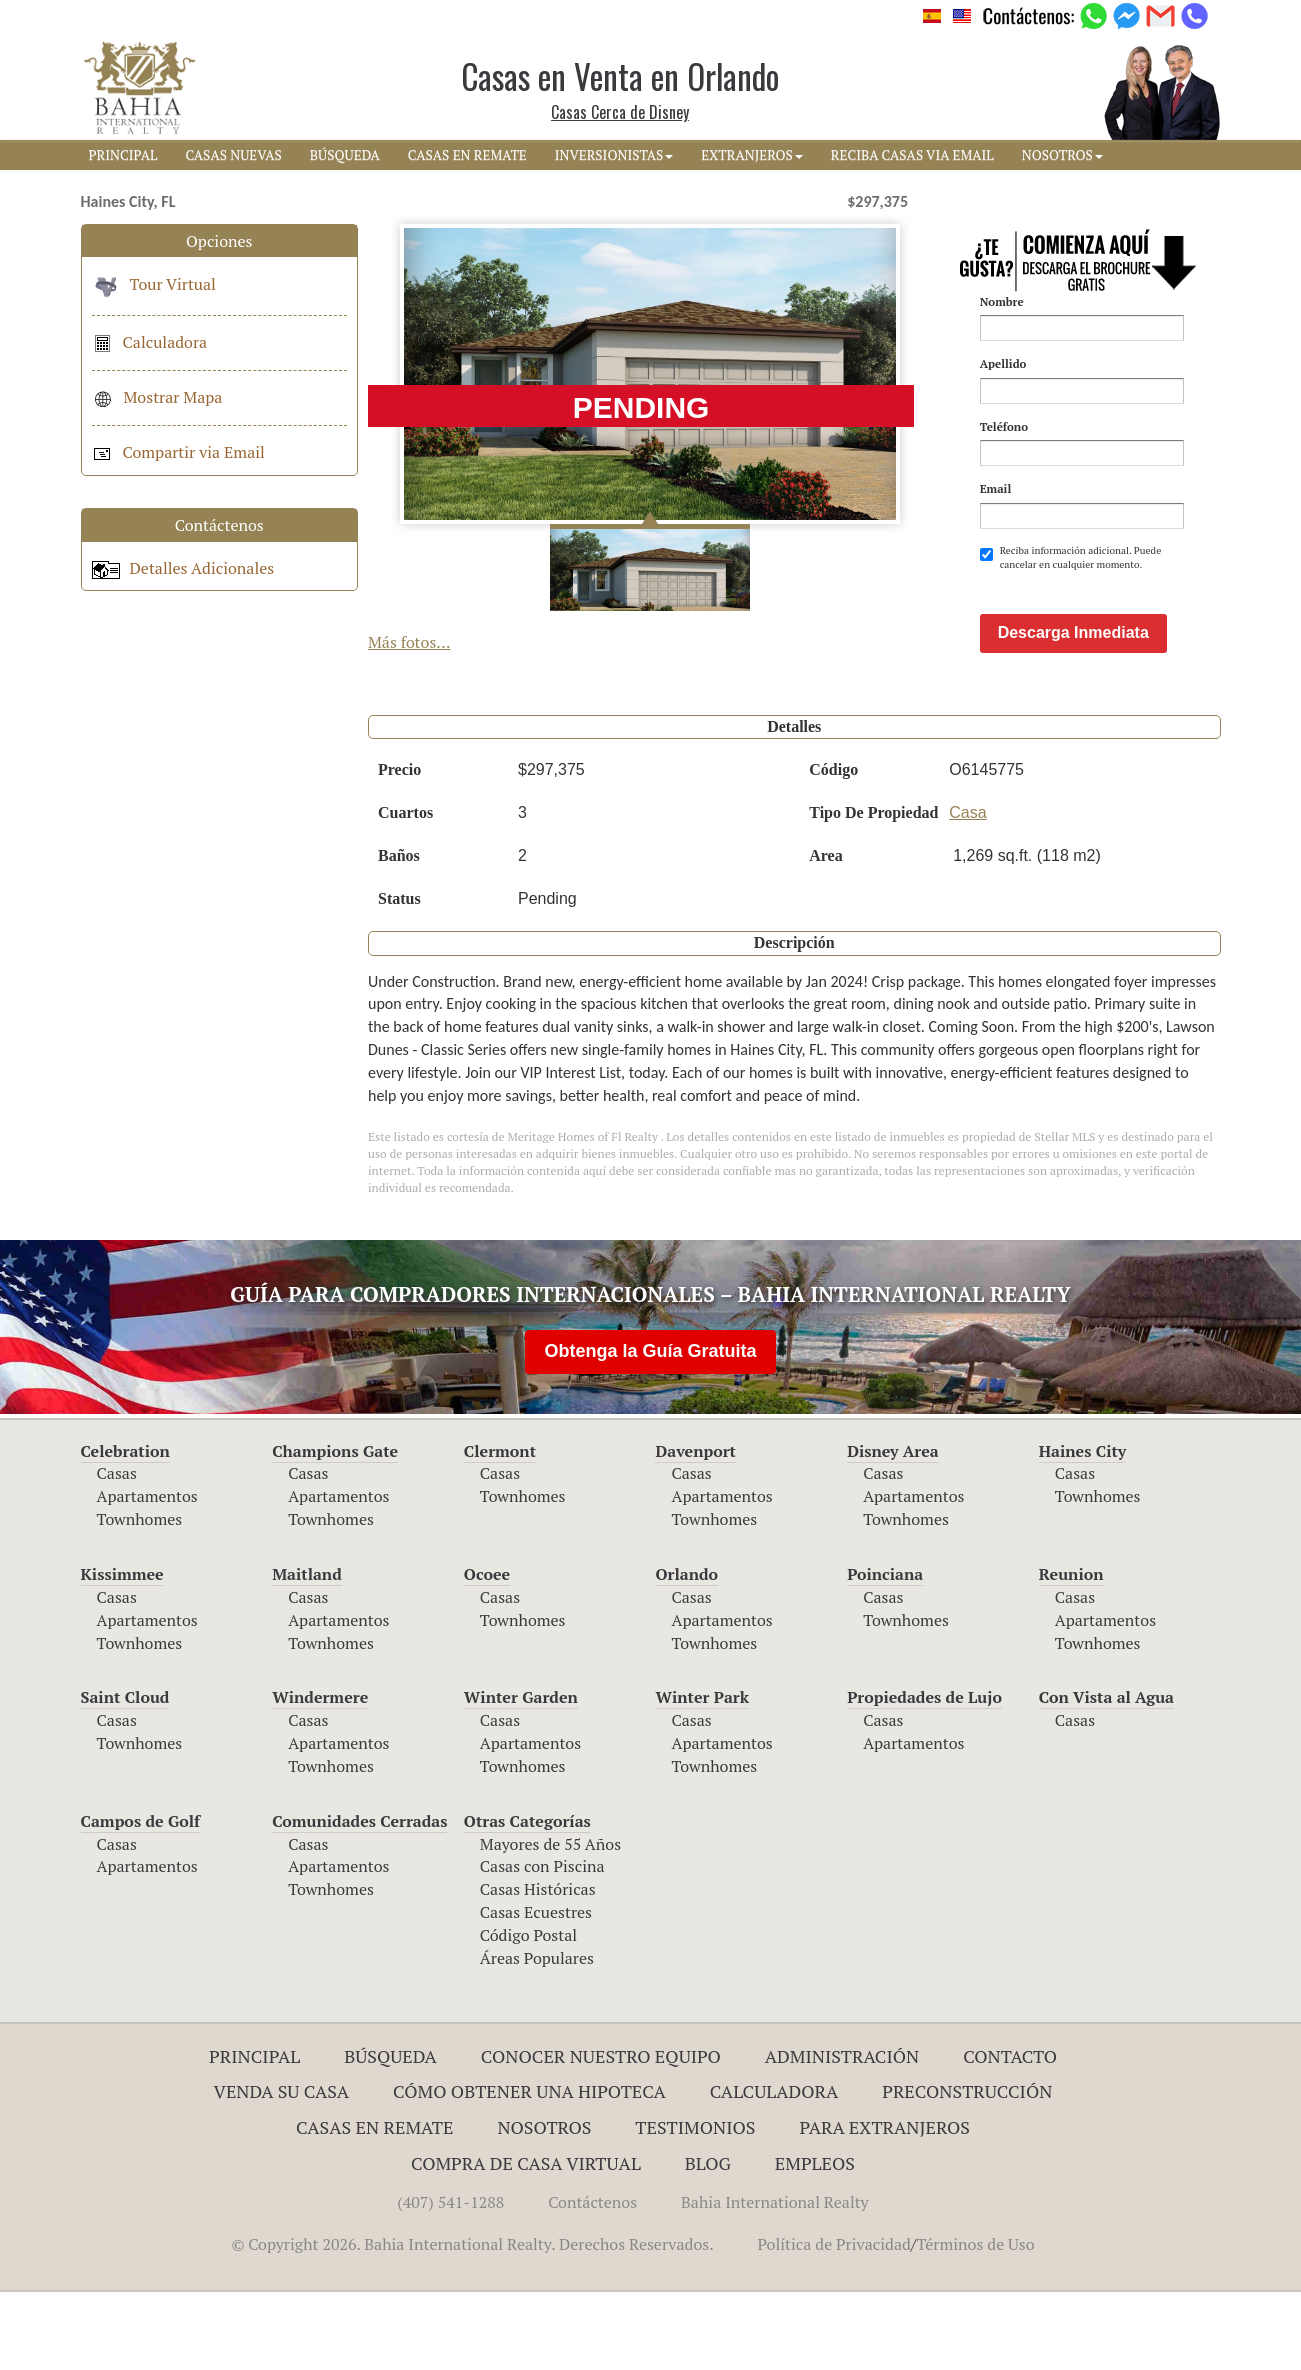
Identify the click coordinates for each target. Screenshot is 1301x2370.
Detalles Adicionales (183, 568)
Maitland (307, 1652)
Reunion (1071, 1652)
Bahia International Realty (775, 2280)
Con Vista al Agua (1106, 1775)
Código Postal (528, 2013)
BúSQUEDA (345, 155)
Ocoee (487, 1652)
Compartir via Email (178, 452)
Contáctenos (592, 2280)
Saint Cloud (125, 1775)
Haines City (1082, 1529)
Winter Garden (521, 1775)
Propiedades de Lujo (924, 1775)
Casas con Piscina (542, 1944)
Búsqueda (390, 2134)
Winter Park (702, 1775)
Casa (967, 890)
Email (996, 488)
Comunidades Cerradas (359, 1899)
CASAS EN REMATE (467, 155)
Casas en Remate (374, 2205)
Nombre (1002, 301)
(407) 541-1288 (450, 2280)
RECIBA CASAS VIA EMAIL (912, 155)
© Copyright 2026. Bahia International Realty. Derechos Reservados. (472, 2322)
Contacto (1010, 2134)
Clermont (500, 1529)
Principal (254, 2134)
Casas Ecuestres (536, 1990)
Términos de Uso (975, 2322)
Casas (117, 1551)
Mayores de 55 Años (550, 1922)
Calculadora (150, 342)
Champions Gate (335, 1529)
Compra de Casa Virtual (526, 2241)
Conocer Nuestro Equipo (601, 2134)
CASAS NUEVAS (233, 155)
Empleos (815, 2241)
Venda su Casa (282, 2169)
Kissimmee (122, 1652)
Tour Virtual (154, 284)
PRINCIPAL (123, 155)
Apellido (1003, 363)
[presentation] (1132, 621)
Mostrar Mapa (157, 397)
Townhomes (140, 1597)
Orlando (686, 1652)
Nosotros (544, 2205)
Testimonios (695, 2205)
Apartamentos (147, 1574)
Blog (708, 2241)
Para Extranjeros (884, 2205)
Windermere (320, 1775)
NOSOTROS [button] (1062, 155)
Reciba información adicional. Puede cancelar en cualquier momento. (1071, 557)
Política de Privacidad (834, 2322)
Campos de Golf (141, 1899)
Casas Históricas (538, 1967)
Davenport (695, 1529)
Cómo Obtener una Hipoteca (529, 2169)
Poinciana (885, 1652)
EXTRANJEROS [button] (751, 155)
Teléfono (1004, 426)
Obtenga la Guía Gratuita (650, 1429)
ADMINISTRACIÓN (842, 2134)
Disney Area (893, 1529)
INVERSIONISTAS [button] (614, 155)
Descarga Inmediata (1073, 710)
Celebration (125, 1529)
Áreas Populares (537, 2036)
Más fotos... (409, 642)
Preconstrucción (967, 2169)
